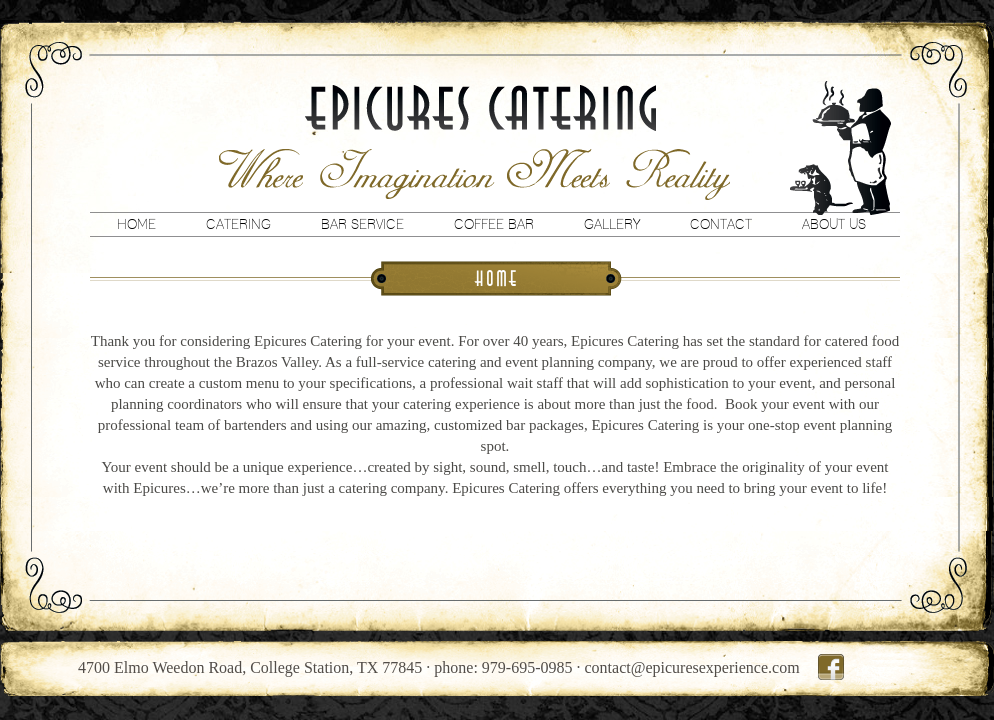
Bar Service (362, 224)
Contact (721, 224)
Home (136, 224)
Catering (238, 224)
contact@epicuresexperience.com (692, 667)
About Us (834, 224)
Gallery (612, 224)
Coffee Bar (494, 224)
